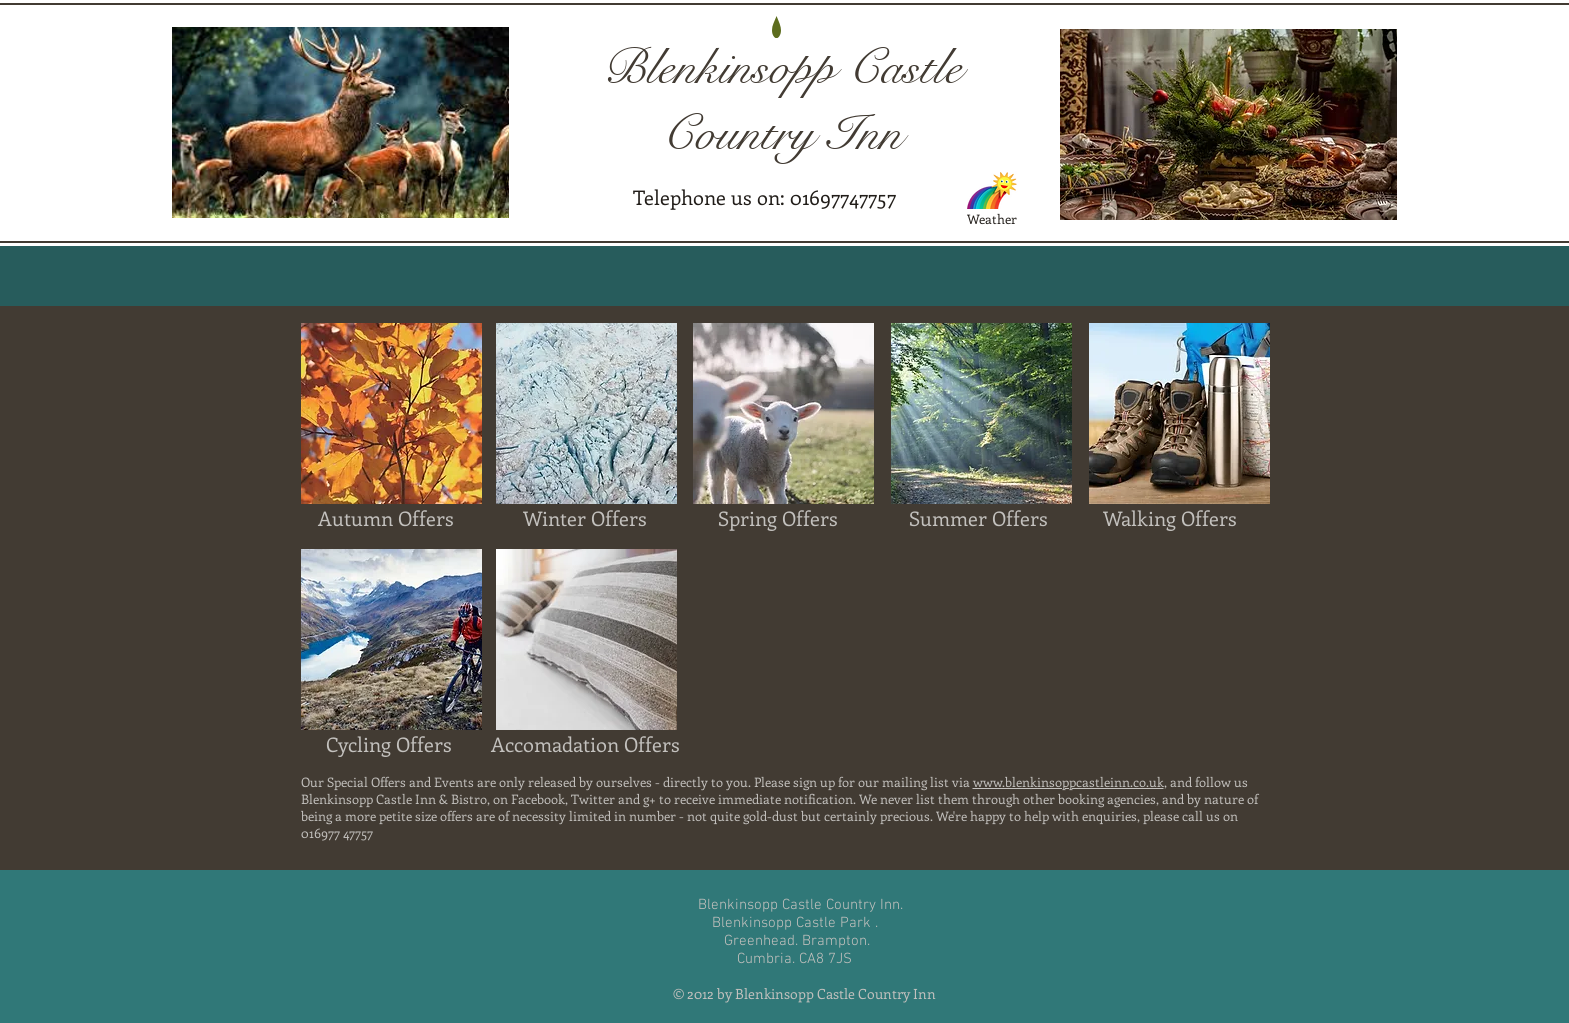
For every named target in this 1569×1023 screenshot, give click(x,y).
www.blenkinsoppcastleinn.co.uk (1068, 781)
